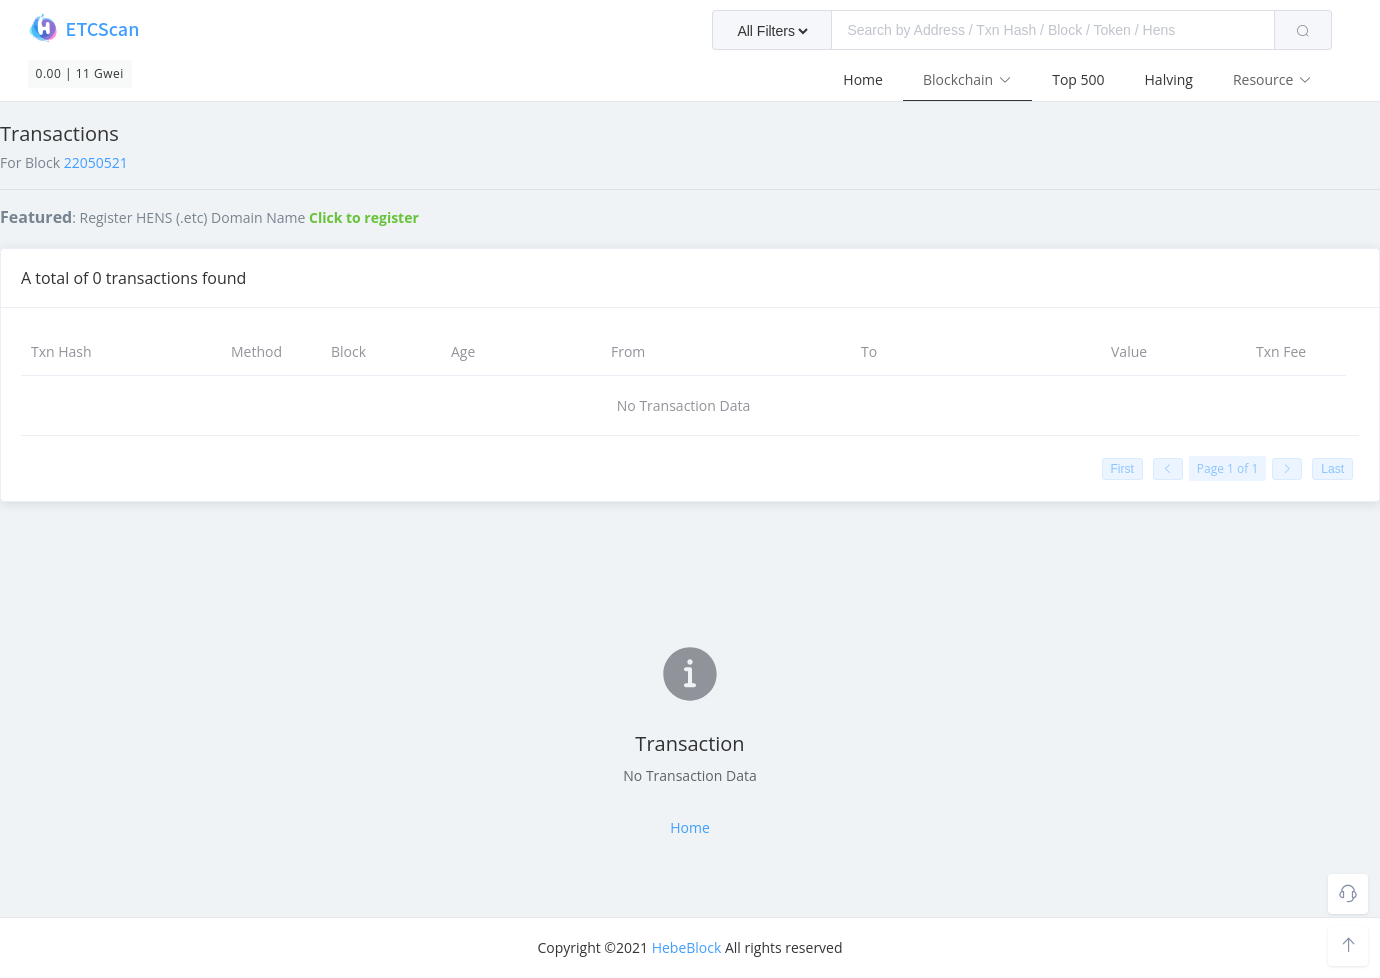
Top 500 (1078, 79)
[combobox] (1022, 30)
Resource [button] (1272, 79)
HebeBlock (687, 947)
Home (863, 79)
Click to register (364, 217)
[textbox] (1053, 30)
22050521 (96, 162)
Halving (1169, 79)
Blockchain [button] (967, 79)
